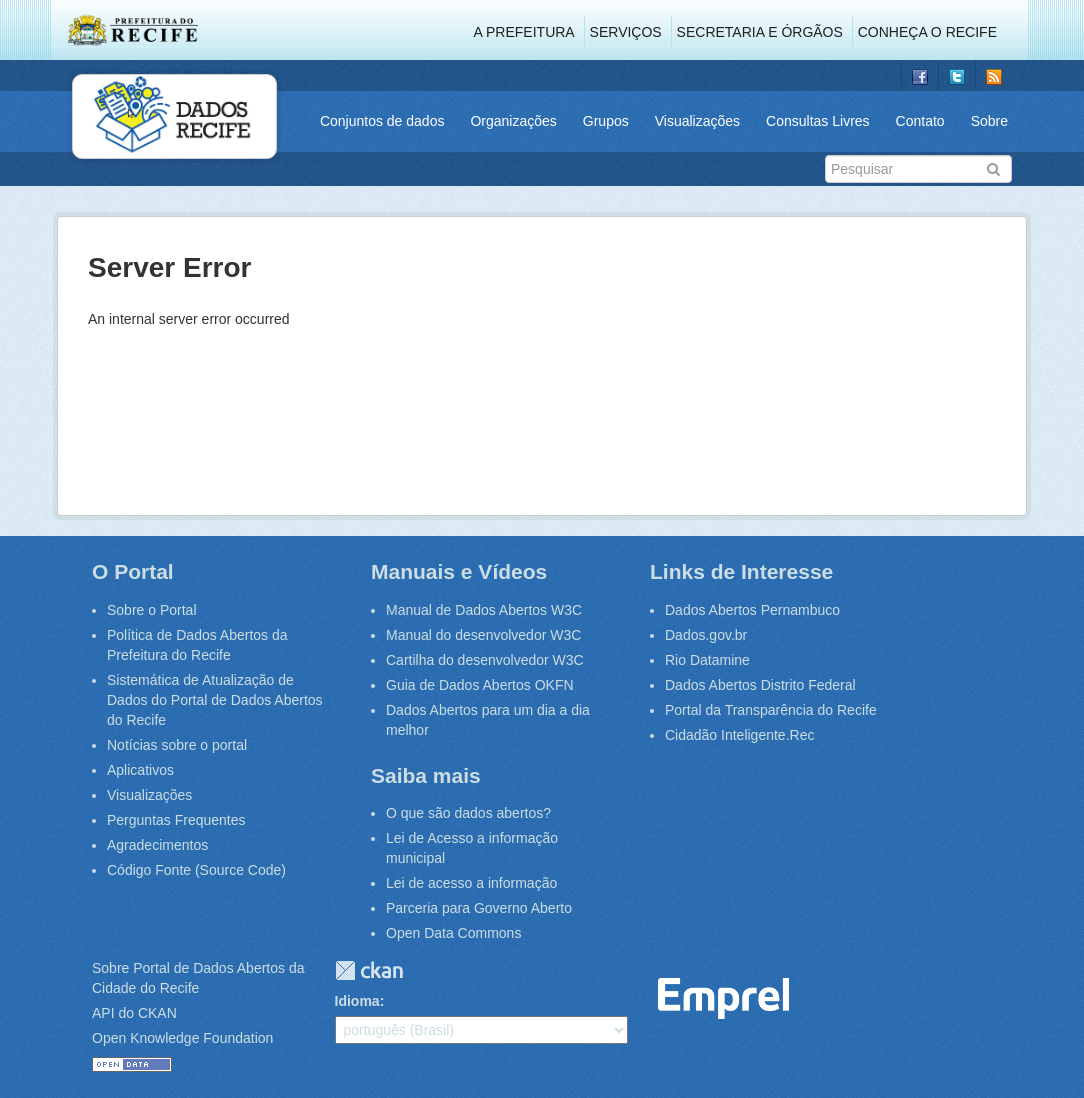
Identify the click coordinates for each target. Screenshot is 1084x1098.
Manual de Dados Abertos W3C (484, 610)
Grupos (606, 121)
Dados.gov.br (706, 635)
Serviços (626, 32)
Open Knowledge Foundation (182, 1038)
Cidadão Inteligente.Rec (739, 735)
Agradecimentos (157, 845)
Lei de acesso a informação (471, 883)
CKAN (369, 970)
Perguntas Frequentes (176, 820)
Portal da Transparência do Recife (771, 710)
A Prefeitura (524, 32)
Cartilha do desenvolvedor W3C (485, 660)
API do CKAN (134, 1013)
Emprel (724, 998)
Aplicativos (140, 770)
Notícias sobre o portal (177, 745)
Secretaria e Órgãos (760, 32)
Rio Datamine (707, 660)
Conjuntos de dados (382, 121)
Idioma (357, 1001)
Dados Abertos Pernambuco (752, 610)
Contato (920, 121)
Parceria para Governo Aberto (479, 908)
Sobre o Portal (152, 610)
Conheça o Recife (927, 32)
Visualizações (697, 121)
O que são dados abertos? (468, 813)
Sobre (989, 121)
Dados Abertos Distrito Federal (760, 685)
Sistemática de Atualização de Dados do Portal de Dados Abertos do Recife (215, 700)
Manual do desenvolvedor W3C (483, 635)
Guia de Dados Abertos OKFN (480, 685)
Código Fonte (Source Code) (196, 870)
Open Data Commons (453, 933)
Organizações (513, 121)
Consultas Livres (818, 121)
